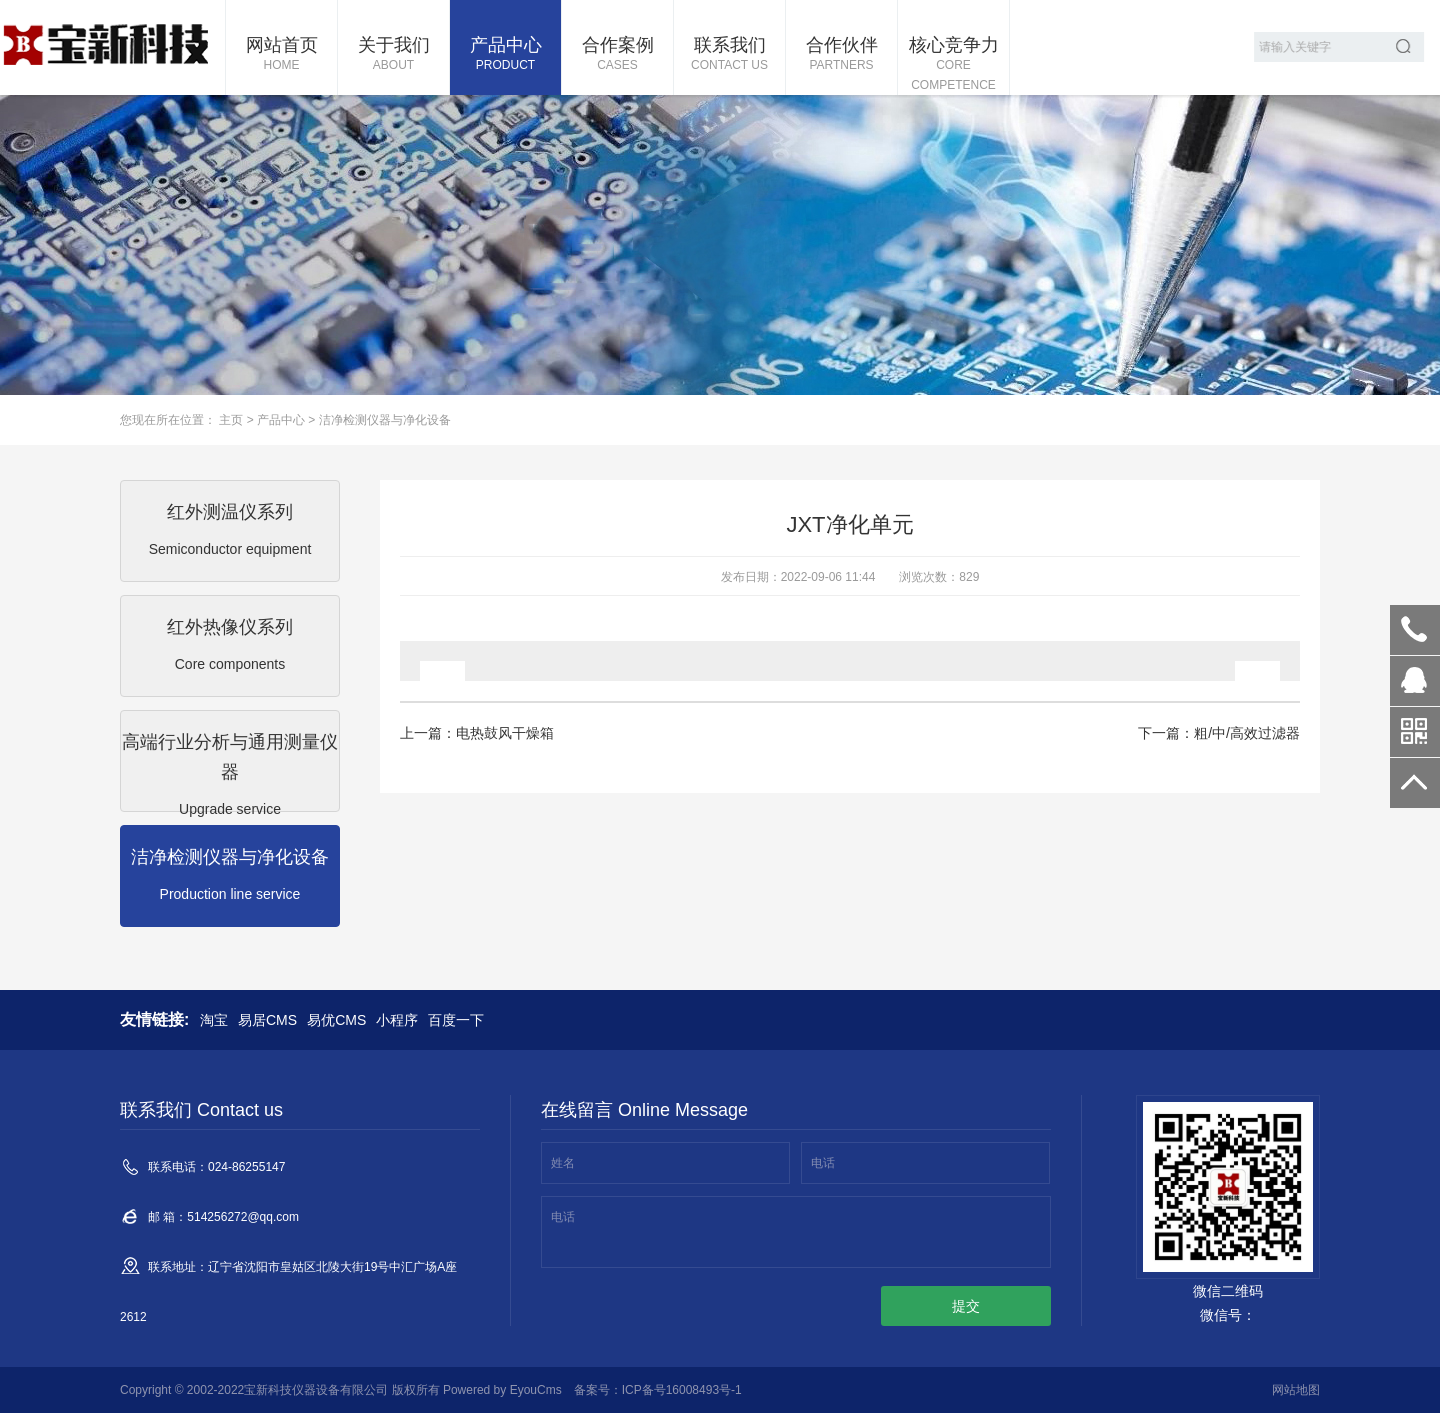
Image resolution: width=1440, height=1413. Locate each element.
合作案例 (617, 55)
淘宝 (214, 1020)
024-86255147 (1415, 630)
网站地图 (1296, 1390)
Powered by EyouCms (501, 1390)
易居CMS (267, 1020)
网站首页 (281, 55)
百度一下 (456, 1020)
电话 (823, 1163)
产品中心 (505, 55)
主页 (231, 420)
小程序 (397, 1020)
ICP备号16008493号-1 (682, 1390)
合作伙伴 (841, 55)
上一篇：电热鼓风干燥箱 (477, 733)
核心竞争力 (953, 65)
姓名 (563, 1163)
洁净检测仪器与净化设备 (385, 420)
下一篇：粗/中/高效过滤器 (1219, 733)
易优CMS (336, 1020)
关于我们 (393, 55)
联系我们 (729, 55)
